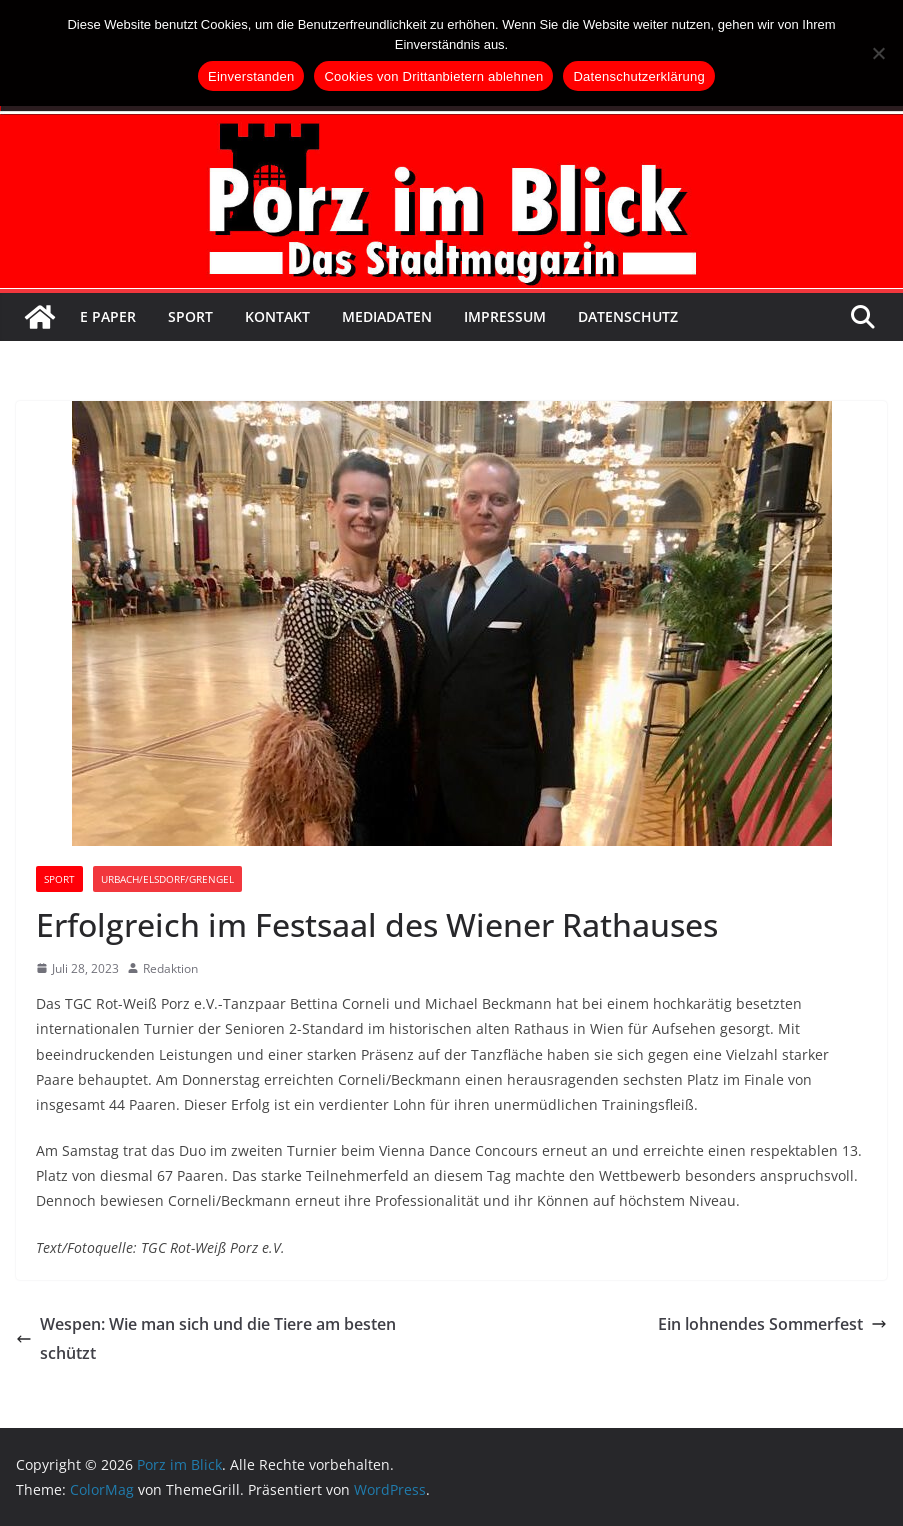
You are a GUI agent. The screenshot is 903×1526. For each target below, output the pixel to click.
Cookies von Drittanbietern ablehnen (433, 76)
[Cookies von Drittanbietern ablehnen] (878, 53)
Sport (190, 316)
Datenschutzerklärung (638, 76)
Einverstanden (251, 76)
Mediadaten (387, 316)
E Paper (108, 316)
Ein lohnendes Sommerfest (772, 1324)
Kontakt (277, 316)
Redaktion (170, 968)
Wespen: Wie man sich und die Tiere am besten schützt (206, 1338)
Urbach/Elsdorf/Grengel (167, 879)
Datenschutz (628, 316)
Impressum (505, 316)
